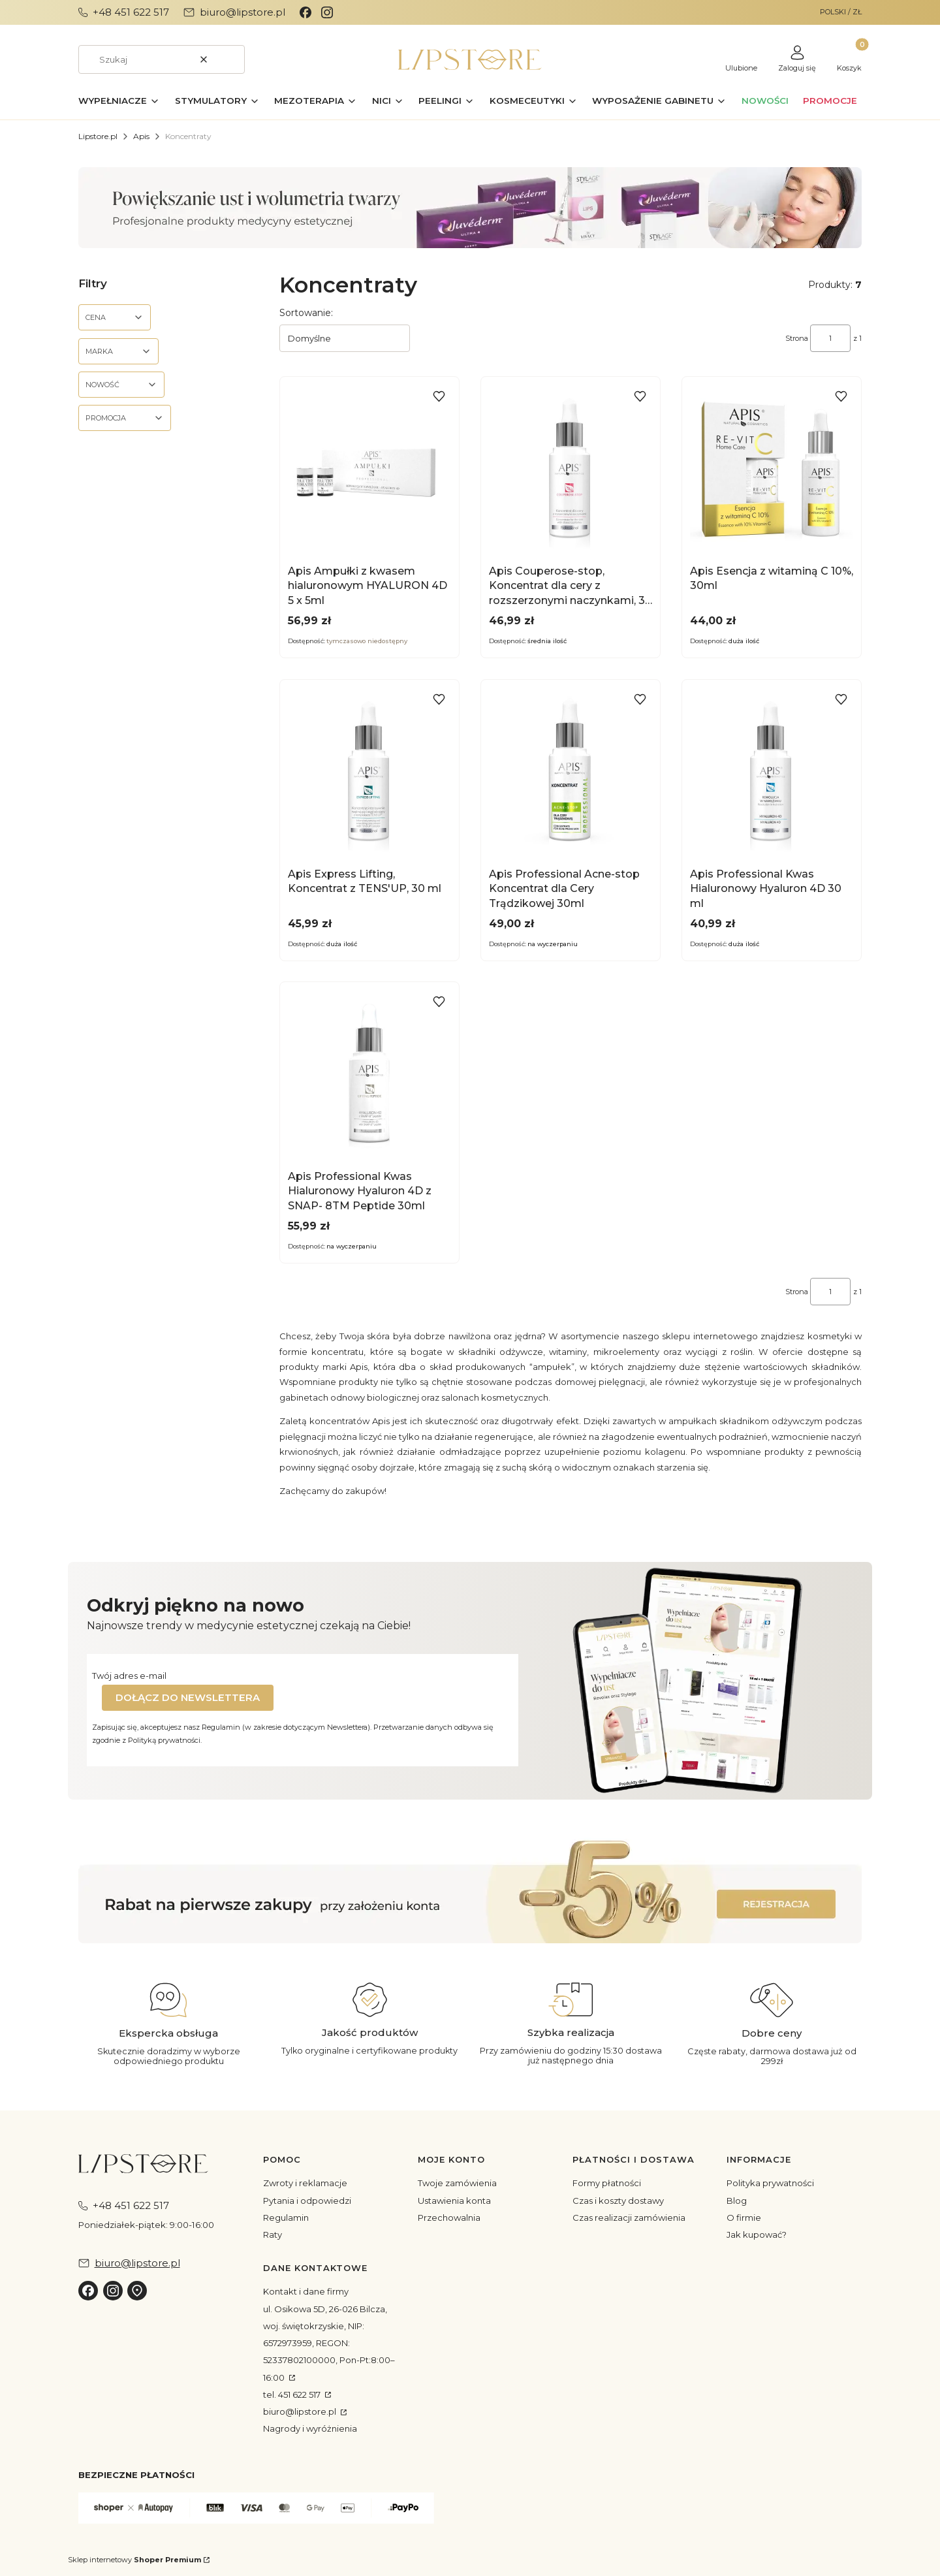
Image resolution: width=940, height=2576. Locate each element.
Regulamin (286, 2217)
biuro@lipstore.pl (300, 2411)
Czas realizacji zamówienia (628, 2217)
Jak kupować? (757, 2234)
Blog (737, 2200)
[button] (230, 59)
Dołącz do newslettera (188, 1697)
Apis (141, 136)
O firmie (744, 2217)
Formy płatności (606, 2183)
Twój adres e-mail (129, 1675)
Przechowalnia (449, 2217)
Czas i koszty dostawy (618, 2200)
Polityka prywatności (770, 2183)
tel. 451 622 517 (292, 2394)
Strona (796, 338)
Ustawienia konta (454, 2200)
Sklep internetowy (134, 2559)
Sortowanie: (306, 313)
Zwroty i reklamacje (305, 2183)
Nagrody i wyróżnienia (310, 2428)
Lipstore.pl (98, 136)
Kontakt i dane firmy (306, 2291)
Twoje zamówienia (457, 2183)
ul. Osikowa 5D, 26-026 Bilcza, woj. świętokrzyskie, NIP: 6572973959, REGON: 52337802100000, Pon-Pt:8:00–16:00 (329, 2343)
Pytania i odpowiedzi (307, 2200)
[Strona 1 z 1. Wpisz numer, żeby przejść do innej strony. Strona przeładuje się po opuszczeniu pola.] (830, 338)
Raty (272, 2234)
